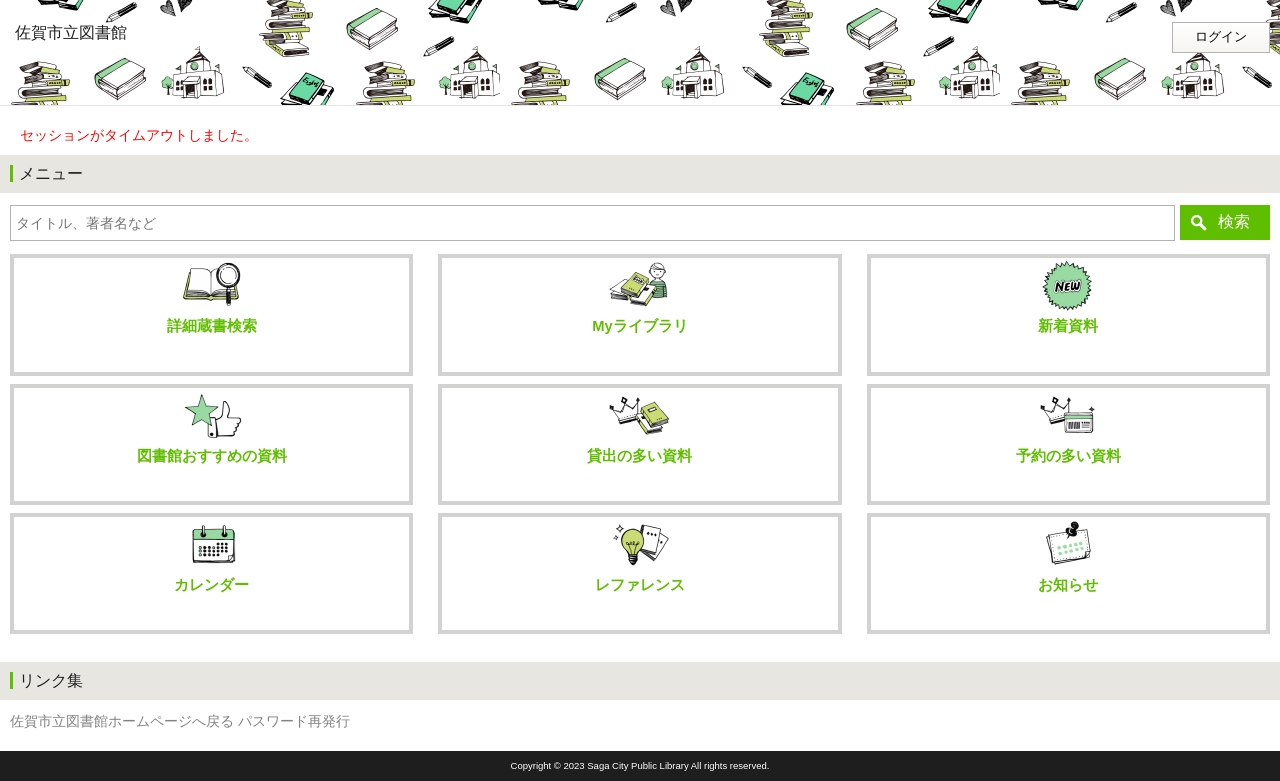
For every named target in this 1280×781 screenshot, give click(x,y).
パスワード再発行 (294, 721)
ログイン (1221, 37)
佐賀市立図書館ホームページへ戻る (122, 721)
